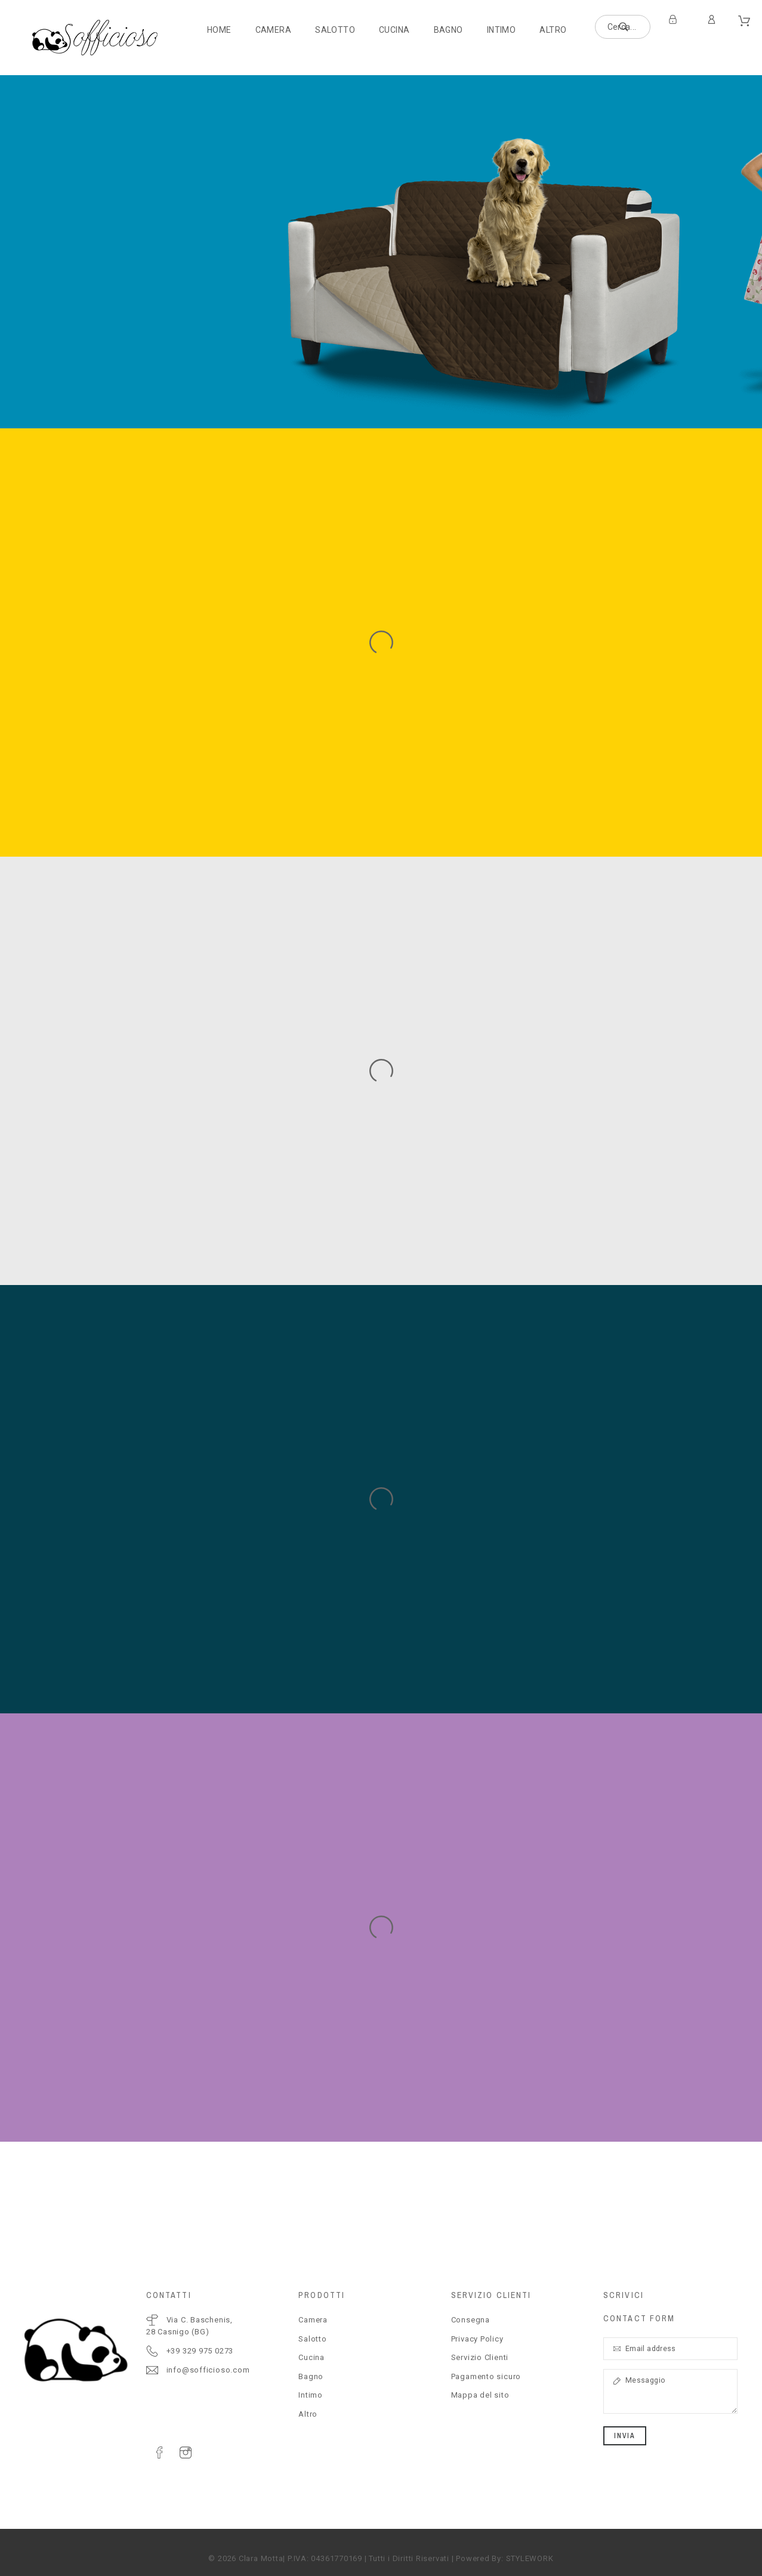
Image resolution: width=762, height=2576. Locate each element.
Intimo (310, 2394)
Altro (307, 2414)
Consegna (470, 2319)
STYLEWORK (530, 2558)
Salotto (312, 2338)
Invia (624, 2436)
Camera (313, 2319)
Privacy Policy (477, 2338)
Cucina (311, 2357)
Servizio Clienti (479, 2357)
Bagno (310, 2376)
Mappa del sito (480, 2394)
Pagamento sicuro (486, 2376)
